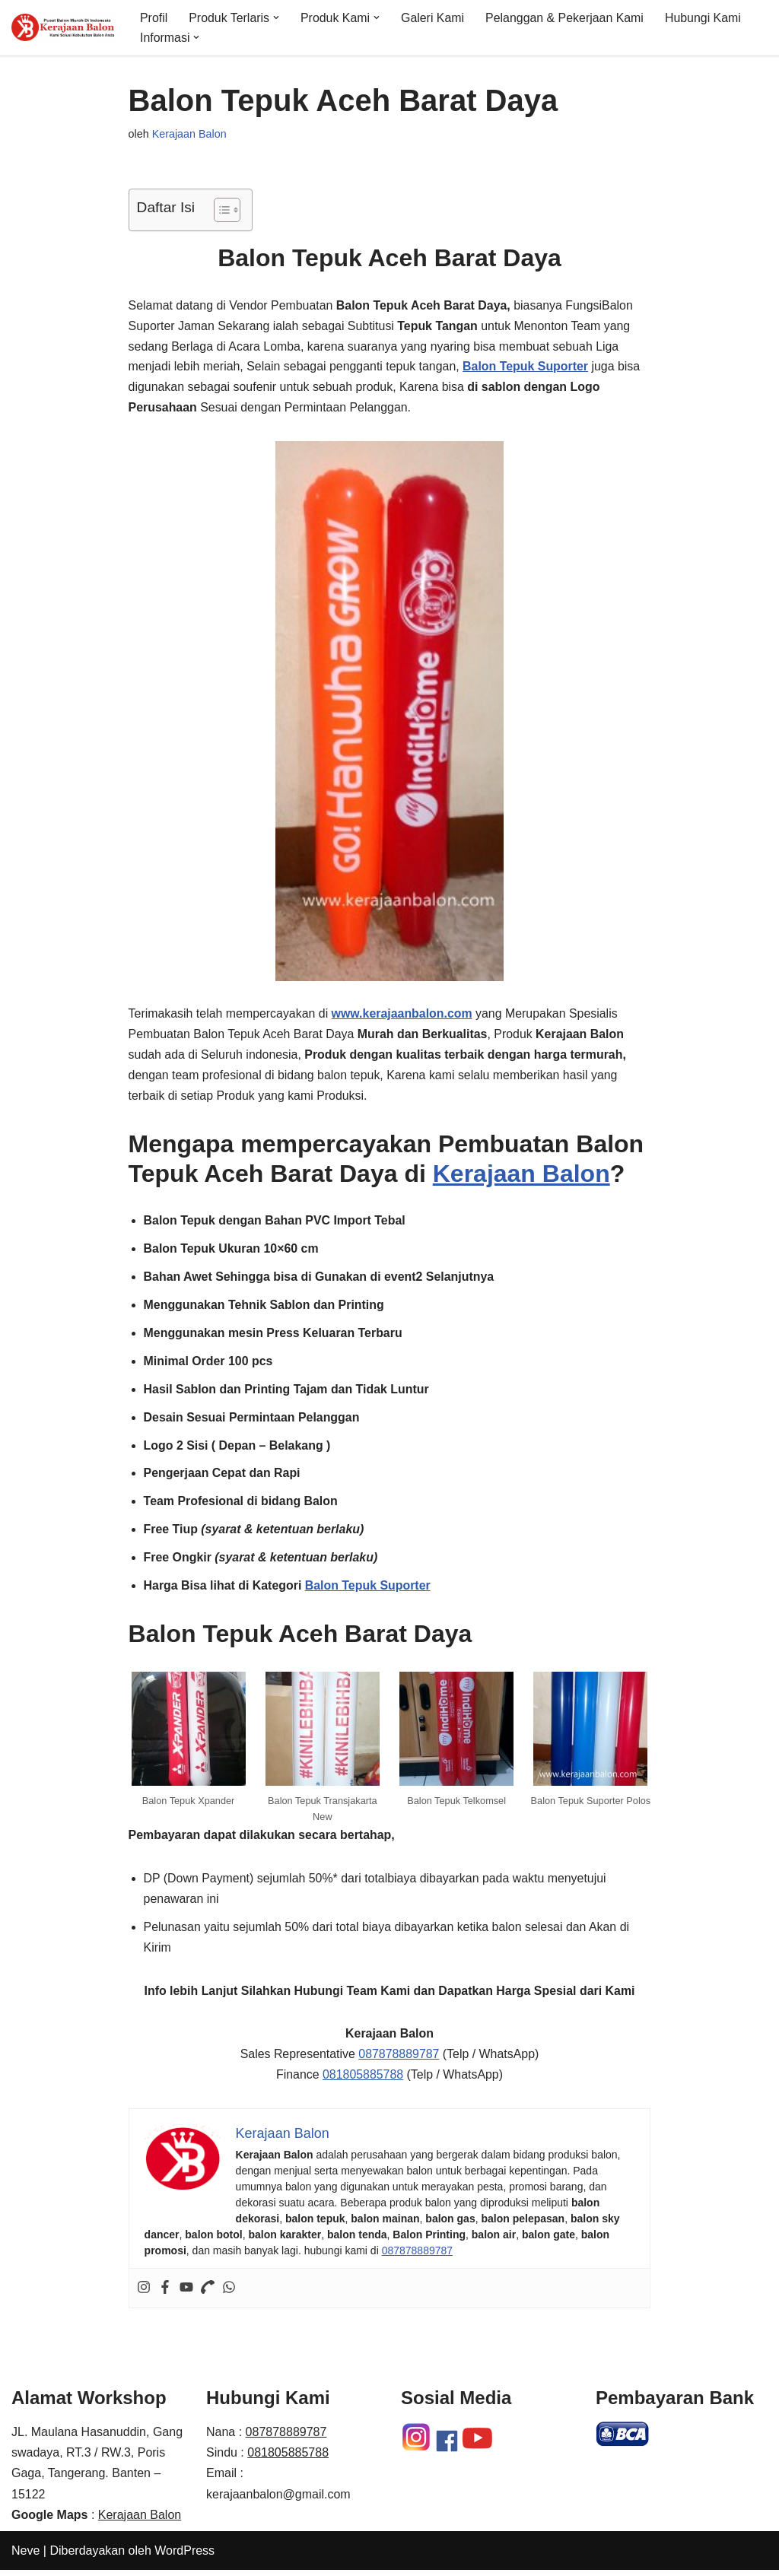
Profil (153, 17)
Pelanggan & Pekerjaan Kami (566, 17)
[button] (277, 17)
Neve (25, 2556)
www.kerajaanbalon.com (403, 1015)
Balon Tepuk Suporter (369, 1590)
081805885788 (362, 2081)
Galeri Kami (434, 17)
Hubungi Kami (705, 17)
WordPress (184, 2556)
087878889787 (399, 2060)
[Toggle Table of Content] (219, 210)
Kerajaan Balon (189, 134)
